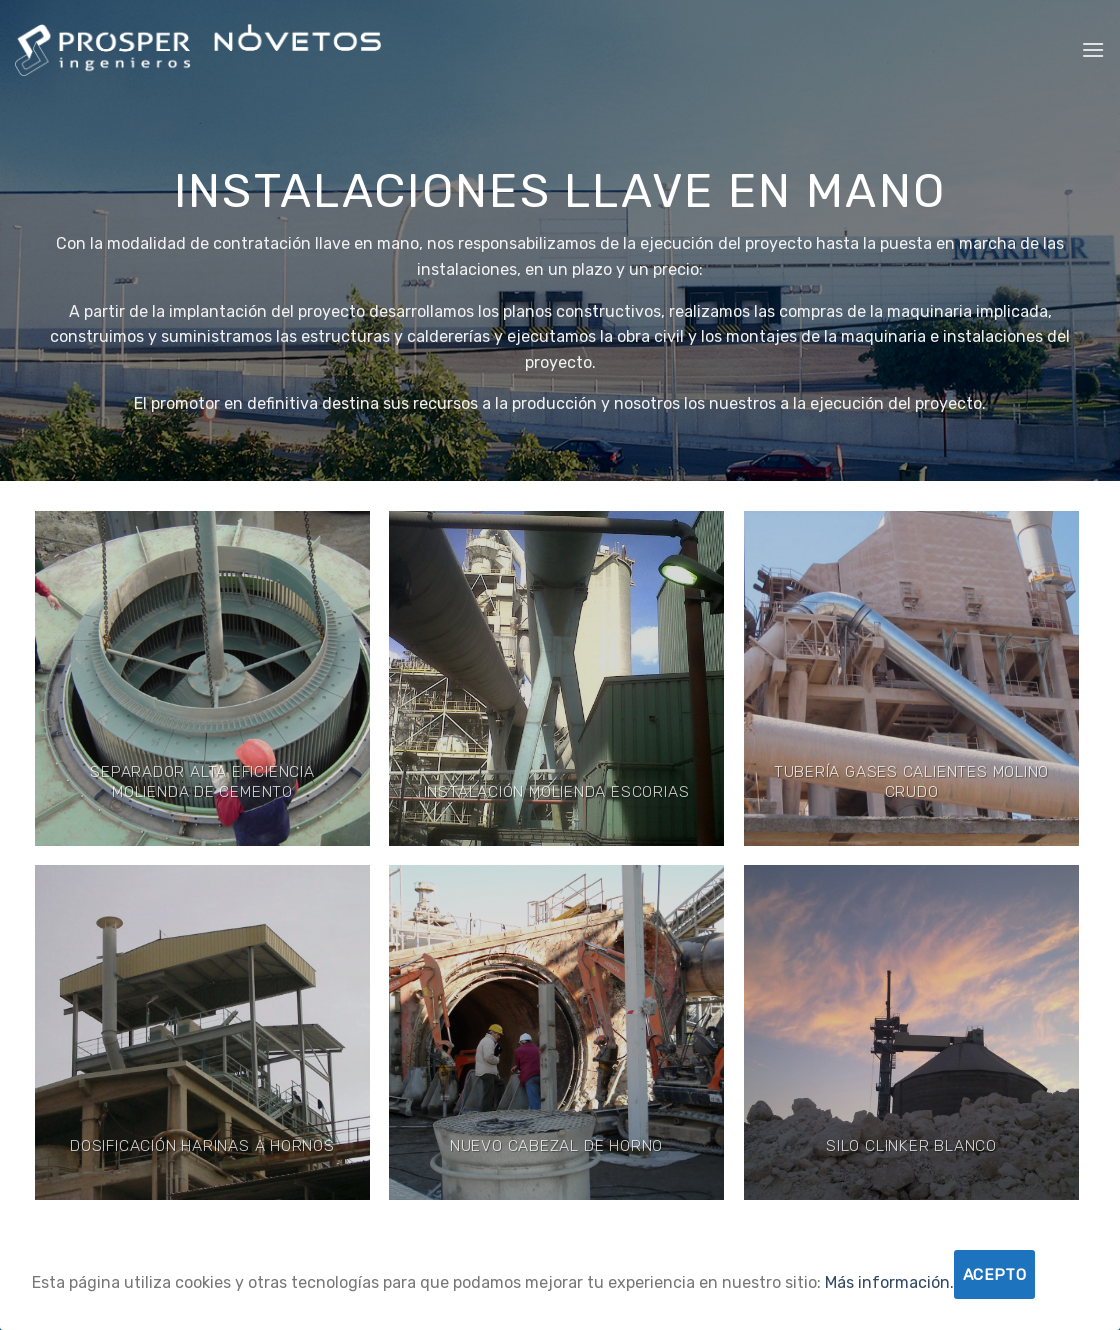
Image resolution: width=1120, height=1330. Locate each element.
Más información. (889, 1282)
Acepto (995, 1274)
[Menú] (1093, 49)
